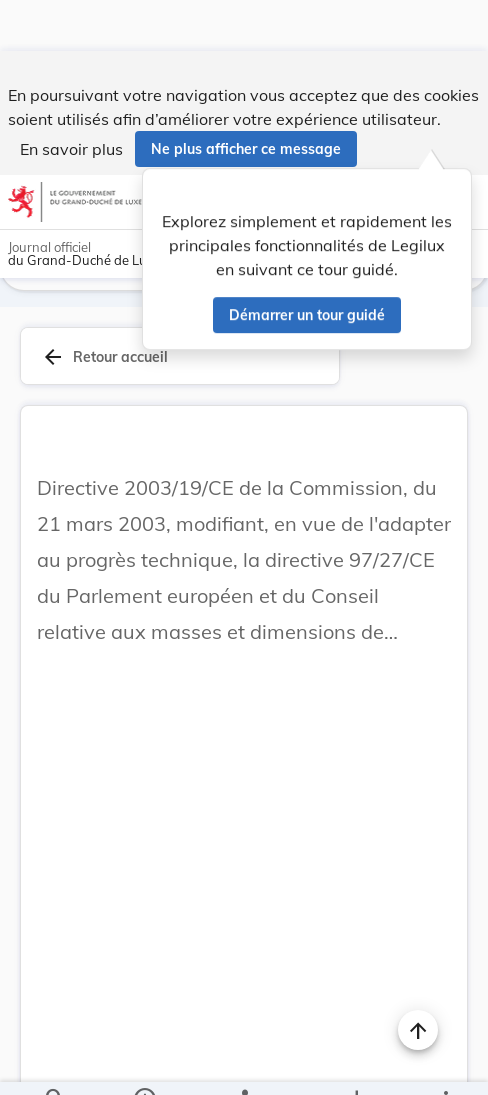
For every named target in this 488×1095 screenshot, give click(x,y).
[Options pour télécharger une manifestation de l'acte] (355, 1063)
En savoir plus (71, 98)
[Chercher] (55, 1063)
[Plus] (445, 1063)
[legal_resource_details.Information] (144, 1063)
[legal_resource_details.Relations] (243, 1063)
